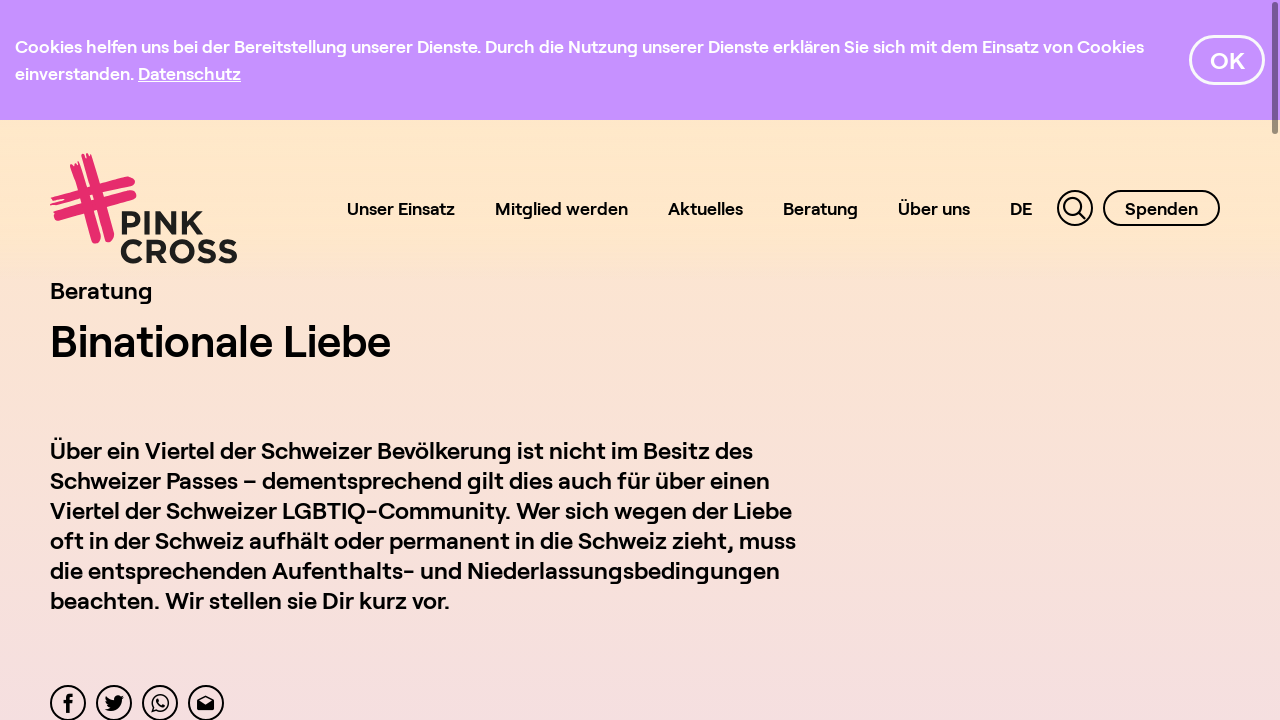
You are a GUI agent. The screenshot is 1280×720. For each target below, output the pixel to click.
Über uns (934, 208)
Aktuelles (705, 208)
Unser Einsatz (401, 208)
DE (1021, 208)
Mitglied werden (561, 208)
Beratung (820, 208)
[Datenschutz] (189, 73)
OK (1227, 59)
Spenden (1161, 208)
